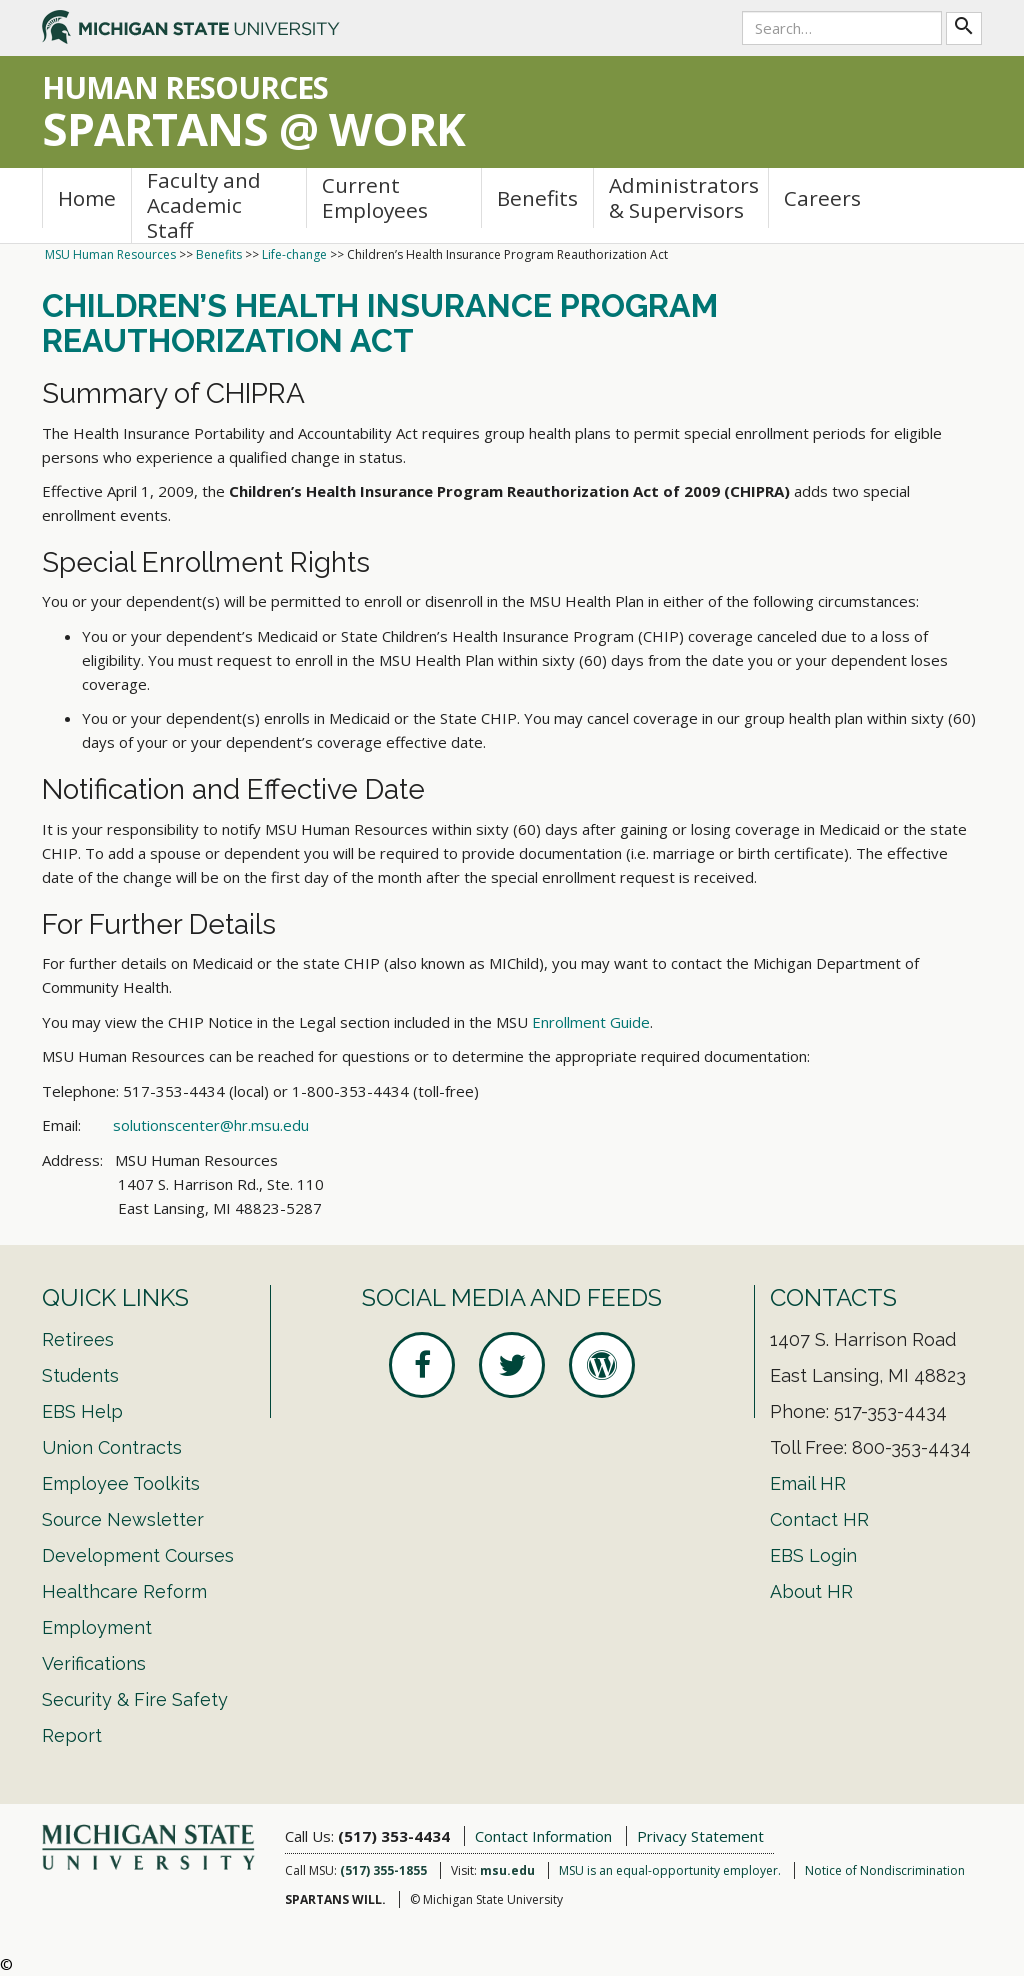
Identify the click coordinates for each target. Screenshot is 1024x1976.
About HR (811, 1591)
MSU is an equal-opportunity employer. (670, 1870)
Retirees (78, 1339)
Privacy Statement (700, 1836)
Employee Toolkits (121, 1483)
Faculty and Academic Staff (204, 205)
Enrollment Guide (591, 1022)
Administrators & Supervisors (684, 197)
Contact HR (819, 1519)
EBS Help (82, 1411)
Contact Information (543, 1836)
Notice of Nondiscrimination (885, 1870)
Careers (822, 198)
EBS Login (813, 1555)
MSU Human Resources (110, 254)
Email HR (808, 1483)
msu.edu (507, 1870)
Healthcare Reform (124, 1591)
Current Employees (375, 197)
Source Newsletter (123, 1519)
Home (87, 198)
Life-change (294, 254)
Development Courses (138, 1555)
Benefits (537, 198)
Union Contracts (112, 1447)
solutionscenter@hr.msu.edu (211, 1125)
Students (80, 1375)
